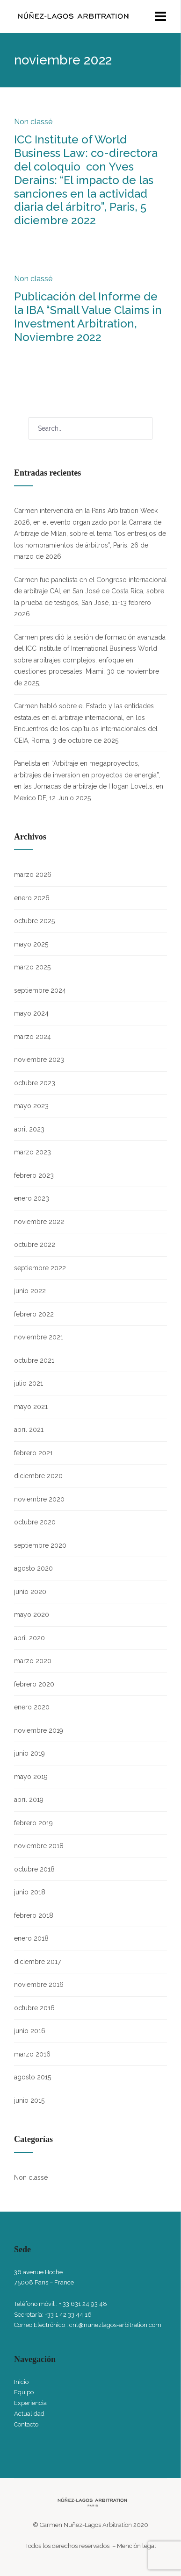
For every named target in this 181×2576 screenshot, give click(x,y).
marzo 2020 (32, 1661)
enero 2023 (31, 1198)
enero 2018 (31, 1938)
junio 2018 (29, 1892)
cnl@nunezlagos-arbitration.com (115, 2324)
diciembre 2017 (37, 1961)
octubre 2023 (34, 1083)
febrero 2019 (33, 1823)
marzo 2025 (32, 967)
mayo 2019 (31, 1776)
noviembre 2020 (39, 1499)
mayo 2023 (31, 1106)
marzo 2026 (32, 874)
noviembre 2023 (39, 1059)
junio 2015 (29, 2100)
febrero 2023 (34, 1175)
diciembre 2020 (38, 1476)
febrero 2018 (33, 1915)
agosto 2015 (32, 2077)
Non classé (33, 121)
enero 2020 (32, 1707)
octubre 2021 (34, 1360)
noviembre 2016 (39, 1984)
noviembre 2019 (38, 1730)
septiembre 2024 (40, 990)
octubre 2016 (34, 2008)
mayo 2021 (31, 1406)
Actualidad (29, 2413)
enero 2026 (32, 898)
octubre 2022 (34, 1244)
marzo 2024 (32, 1036)
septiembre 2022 (40, 1268)
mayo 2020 (31, 1614)
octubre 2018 (34, 1869)
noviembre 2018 (39, 1846)
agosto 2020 (33, 1568)
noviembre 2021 (38, 1337)
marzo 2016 (32, 2054)
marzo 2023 (32, 1152)
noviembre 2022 (39, 1221)
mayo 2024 (31, 1013)
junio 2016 (29, 2031)
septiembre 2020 (40, 1545)
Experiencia (30, 2402)
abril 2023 (29, 1129)
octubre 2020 (35, 1522)
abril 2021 (28, 1429)
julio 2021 (28, 1383)
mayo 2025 (31, 944)
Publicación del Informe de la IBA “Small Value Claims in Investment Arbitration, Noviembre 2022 (88, 316)
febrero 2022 (34, 1314)
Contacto (26, 2424)
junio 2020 (30, 1591)
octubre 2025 (34, 921)
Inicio (21, 2381)
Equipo (24, 2392)
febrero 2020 (34, 1684)
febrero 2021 (33, 1453)
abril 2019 (28, 1799)
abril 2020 (29, 1638)
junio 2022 (30, 1291)
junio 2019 (29, 1753)
